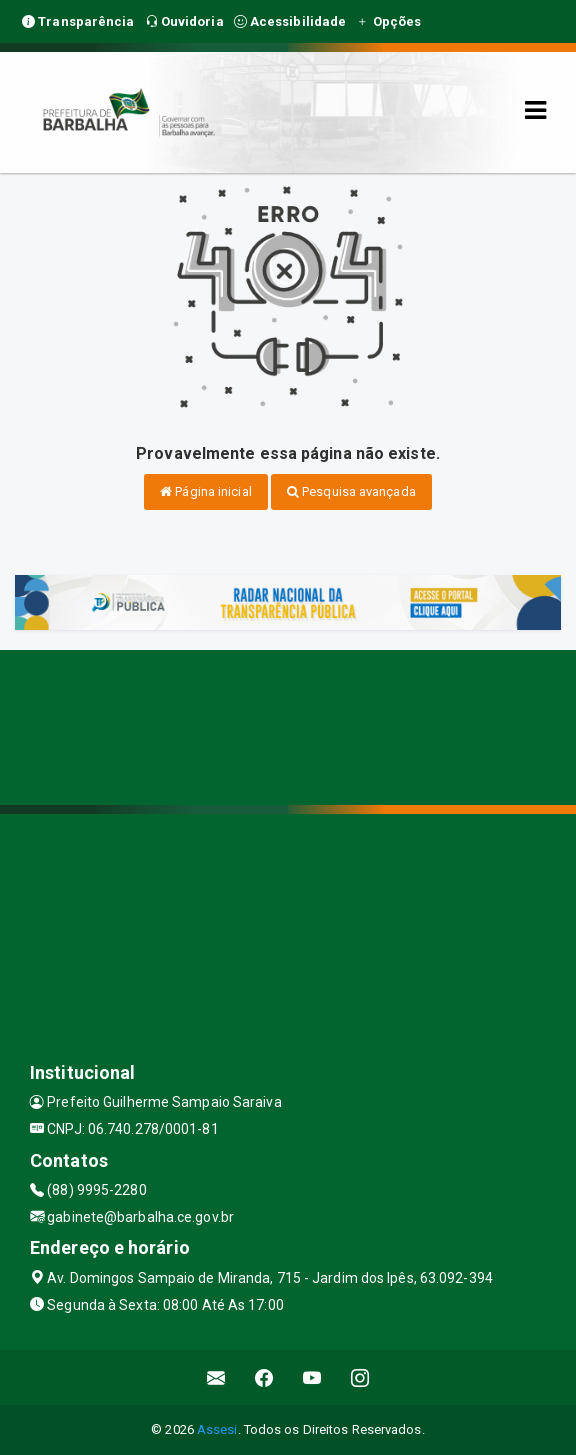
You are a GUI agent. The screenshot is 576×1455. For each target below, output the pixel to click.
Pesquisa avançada (351, 491)
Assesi (217, 1429)
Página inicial (206, 491)
